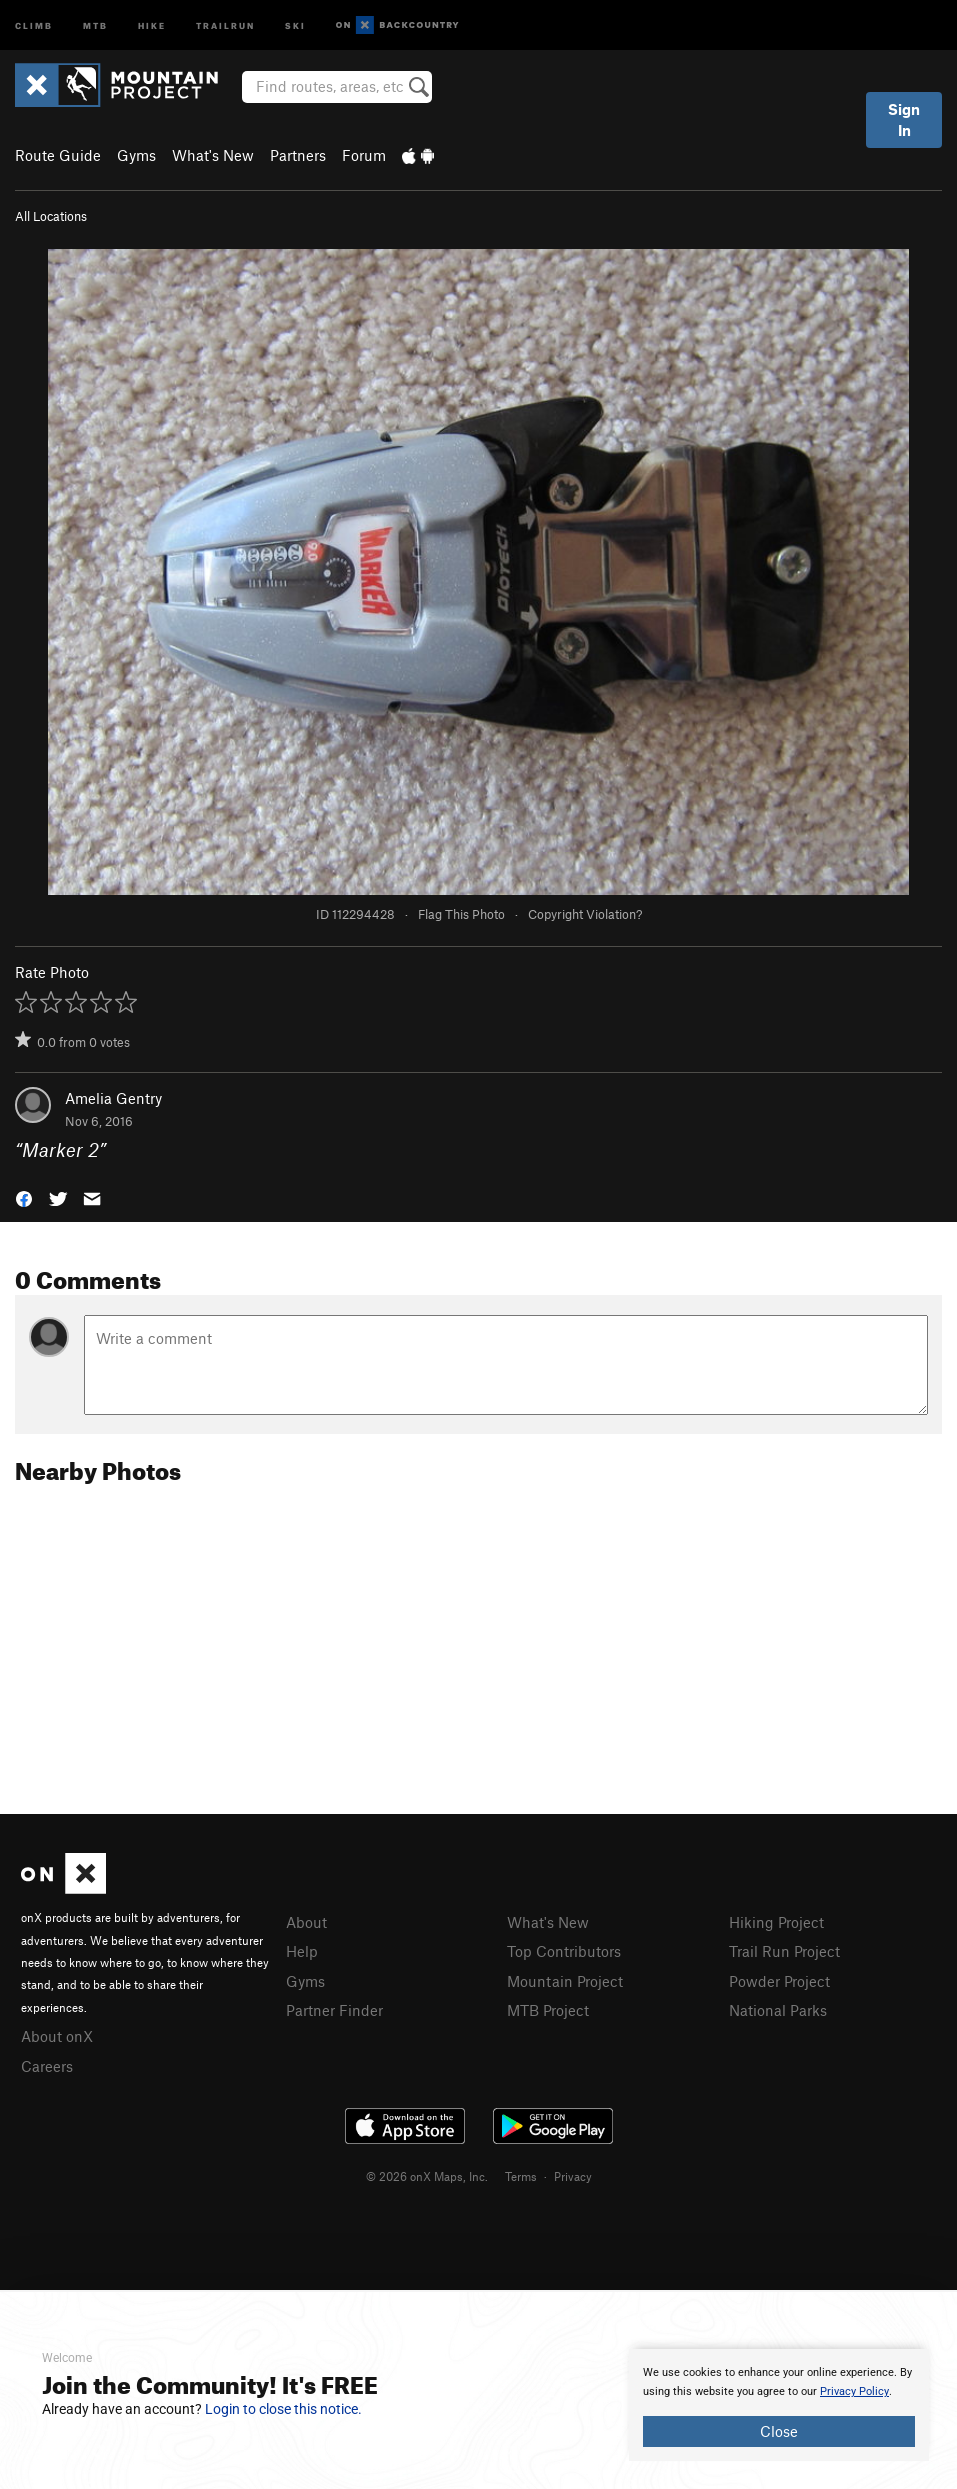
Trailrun (225, 24)
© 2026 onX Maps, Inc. (427, 2176)
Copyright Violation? (585, 914)
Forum (364, 155)
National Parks (778, 2010)
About (306, 1922)
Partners (298, 155)
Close (779, 2431)
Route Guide (58, 155)
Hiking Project (776, 1922)
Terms (521, 2176)
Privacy (573, 2176)
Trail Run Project (784, 1951)
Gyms (136, 155)
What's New (213, 155)
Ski (295, 24)
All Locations (51, 216)
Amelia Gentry (113, 1098)
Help (302, 1951)
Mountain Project (565, 1981)
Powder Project (779, 1981)
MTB (95, 24)
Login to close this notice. (283, 2409)
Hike (152, 24)
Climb (34, 24)
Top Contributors (564, 1951)
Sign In (904, 119)
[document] (779, 2405)
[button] (24, 1196)
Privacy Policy (854, 2391)
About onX (57, 2036)
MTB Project (548, 2010)
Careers (47, 2066)
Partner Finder (334, 2010)
